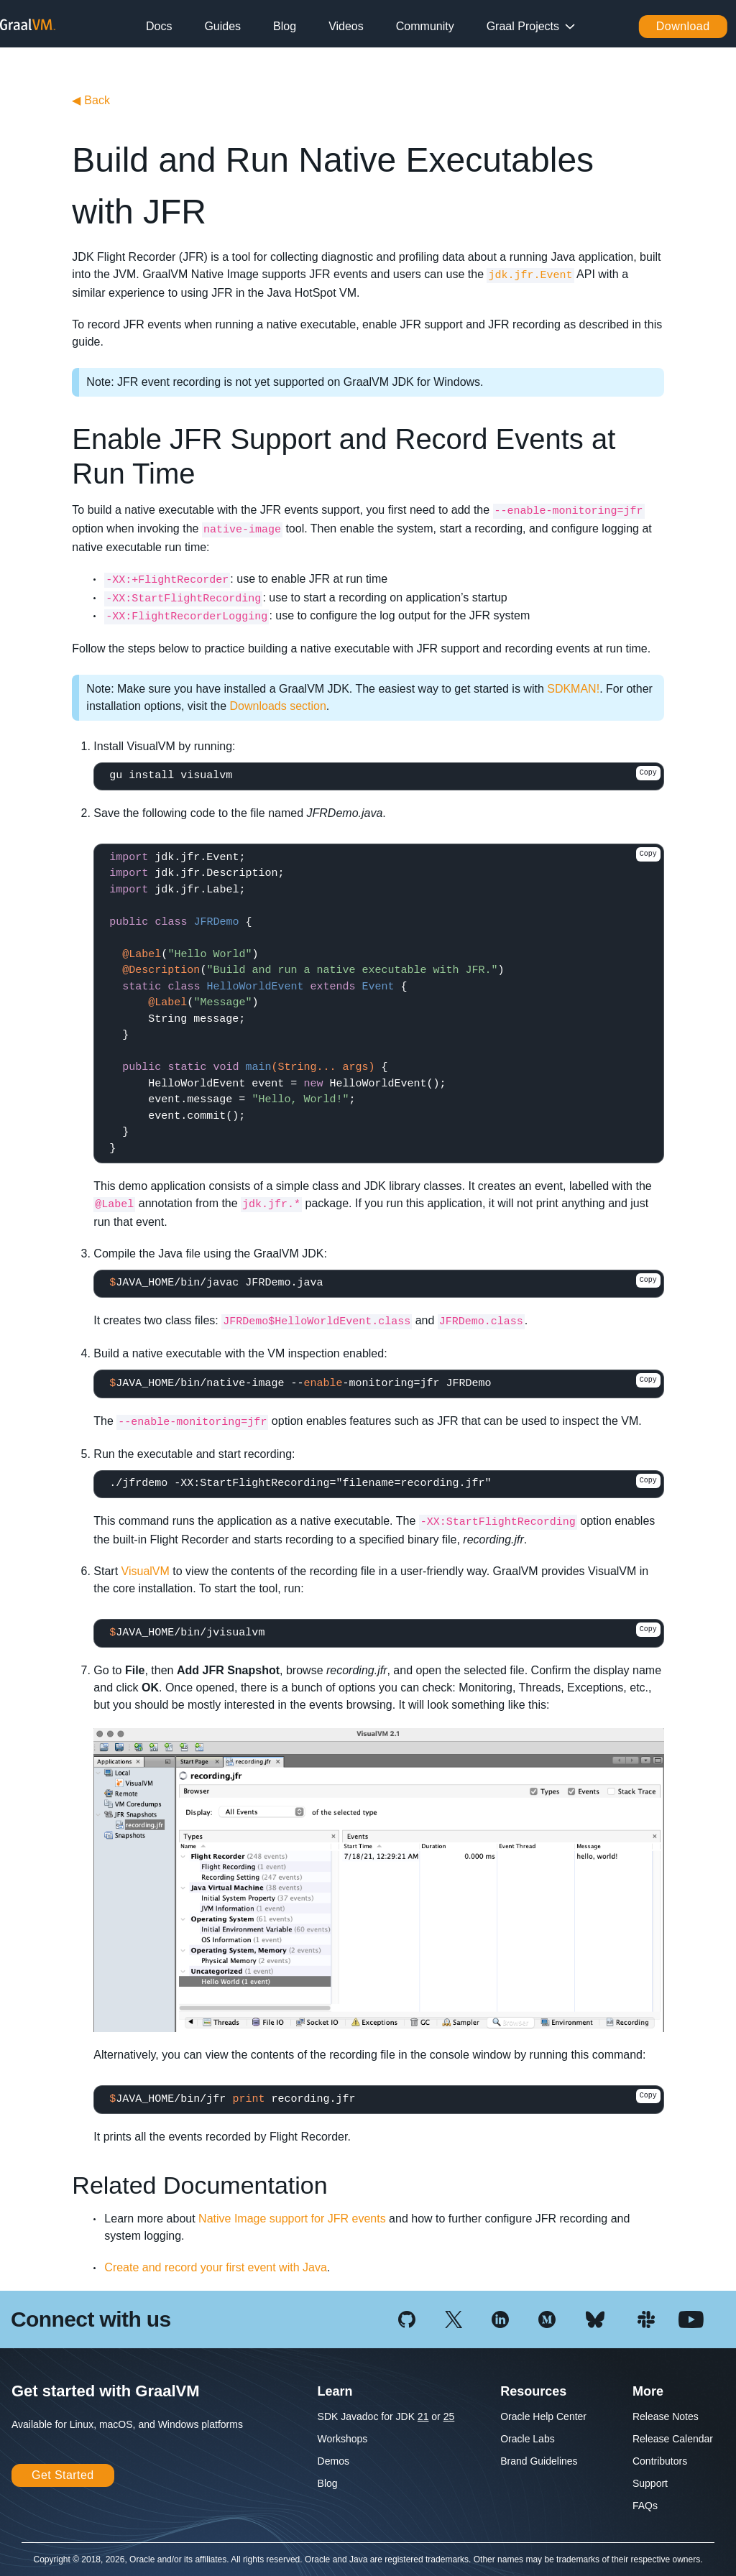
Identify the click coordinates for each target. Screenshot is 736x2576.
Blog (284, 26)
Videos (346, 26)
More (647, 2391)
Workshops (343, 2439)
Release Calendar (672, 2439)
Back (91, 100)
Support (650, 2483)
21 (423, 2416)
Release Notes (665, 2416)
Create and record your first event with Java (215, 2267)
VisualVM (145, 1571)
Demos (333, 2461)
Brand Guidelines (538, 2461)
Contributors (659, 2461)
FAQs (645, 2505)
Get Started (63, 2475)
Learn (335, 2391)
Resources (533, 2391)
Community (425, 26)
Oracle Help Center (543, 2416)
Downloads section (278, 706)
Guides (222, 26)
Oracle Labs (527, 2439)
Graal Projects (523, 26)
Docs (159, 26)
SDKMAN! (573, 689)
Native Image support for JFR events (292, 2218)
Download (683, 26)
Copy (648, 773)
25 (449, 2416)
